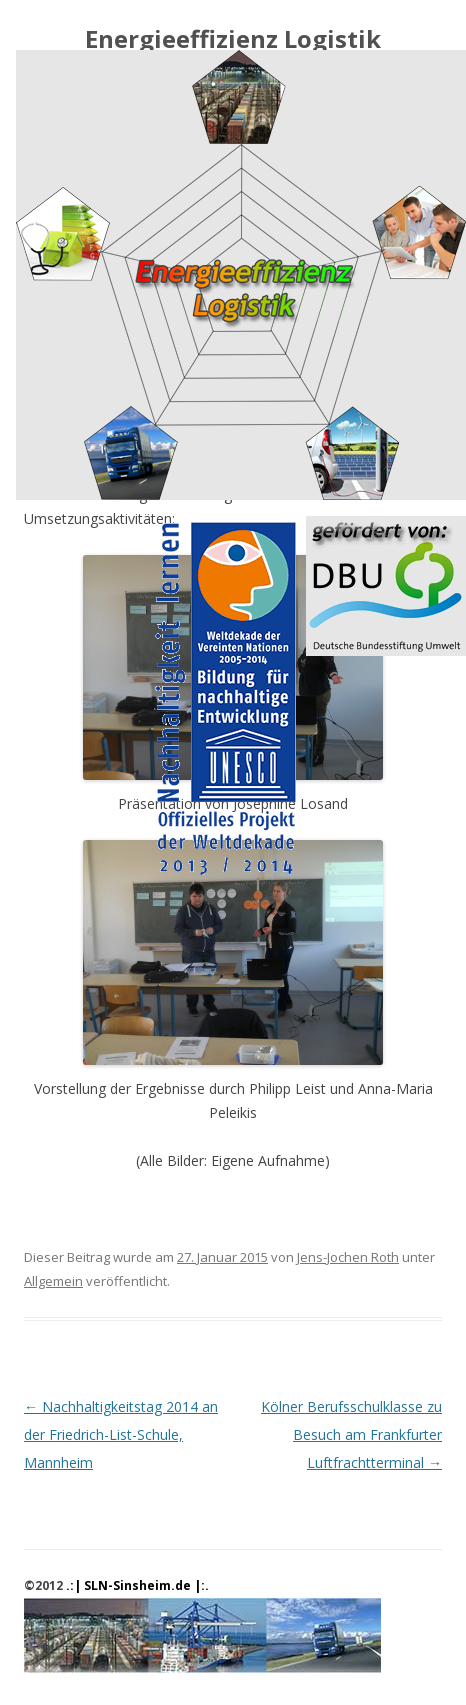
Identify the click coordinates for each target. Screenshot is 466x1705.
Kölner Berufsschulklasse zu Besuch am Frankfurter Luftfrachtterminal (351, 1434)
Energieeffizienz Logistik (233, 39)
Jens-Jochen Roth (348, 1257)
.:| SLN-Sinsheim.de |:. (137, 1585)
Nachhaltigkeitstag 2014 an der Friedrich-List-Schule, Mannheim (121, 1434)
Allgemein (53, 1281)
